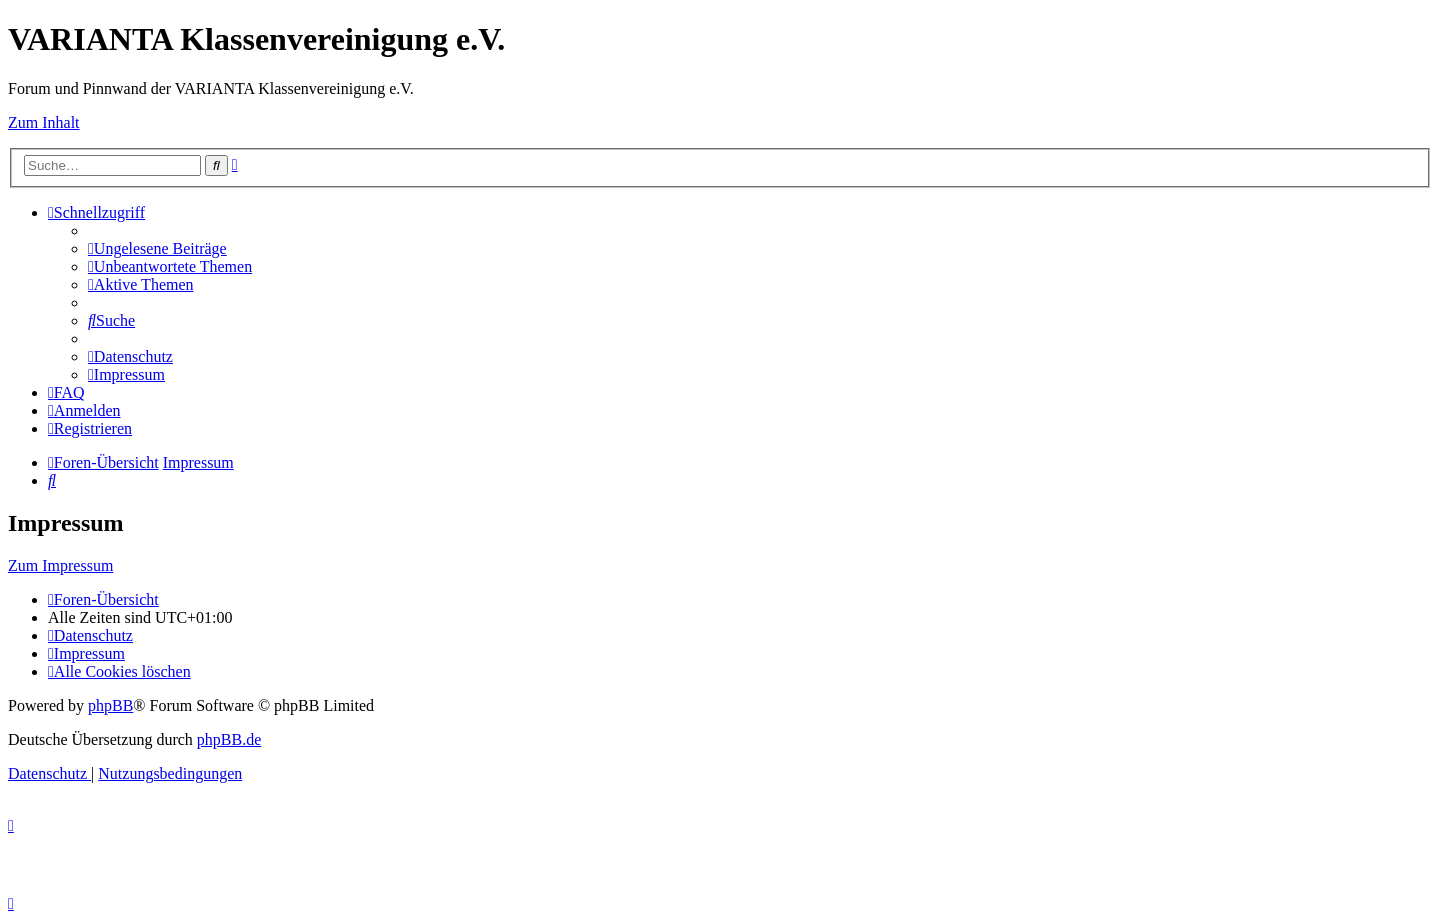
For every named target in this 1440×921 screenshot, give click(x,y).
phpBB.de (229, 739)
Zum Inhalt (44, 122)
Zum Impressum (60, 565)
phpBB (110, 705)
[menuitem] (157, 248)
